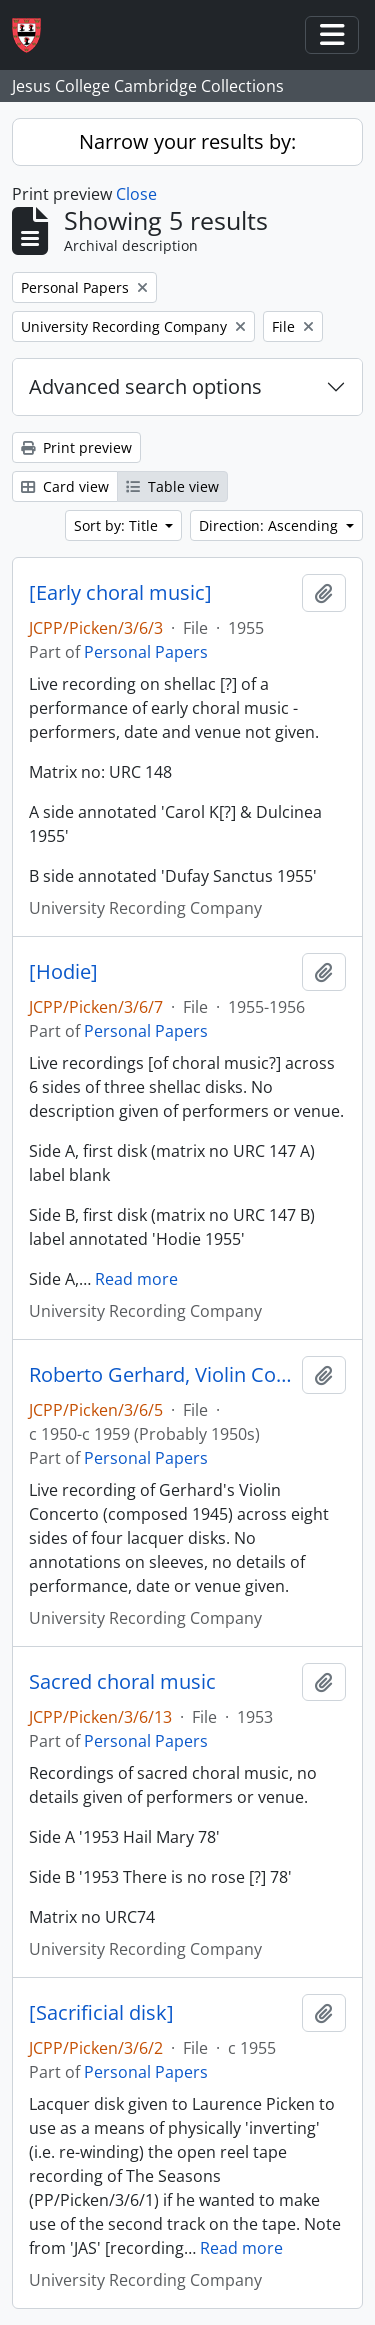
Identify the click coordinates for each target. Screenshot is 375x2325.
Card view (65, 486)
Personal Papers (146, 652)
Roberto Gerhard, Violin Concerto (161, 1375)
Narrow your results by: (187, 141)
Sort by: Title (118, 525)
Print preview (76, 447)
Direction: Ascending (270, 525)
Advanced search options (145, 386)
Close (136, 194)
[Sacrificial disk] (101, 2013)
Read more (136, 1279)
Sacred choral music (122, 1682)
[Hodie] (63, 972)
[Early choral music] (120, 593)
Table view (172, 486)
